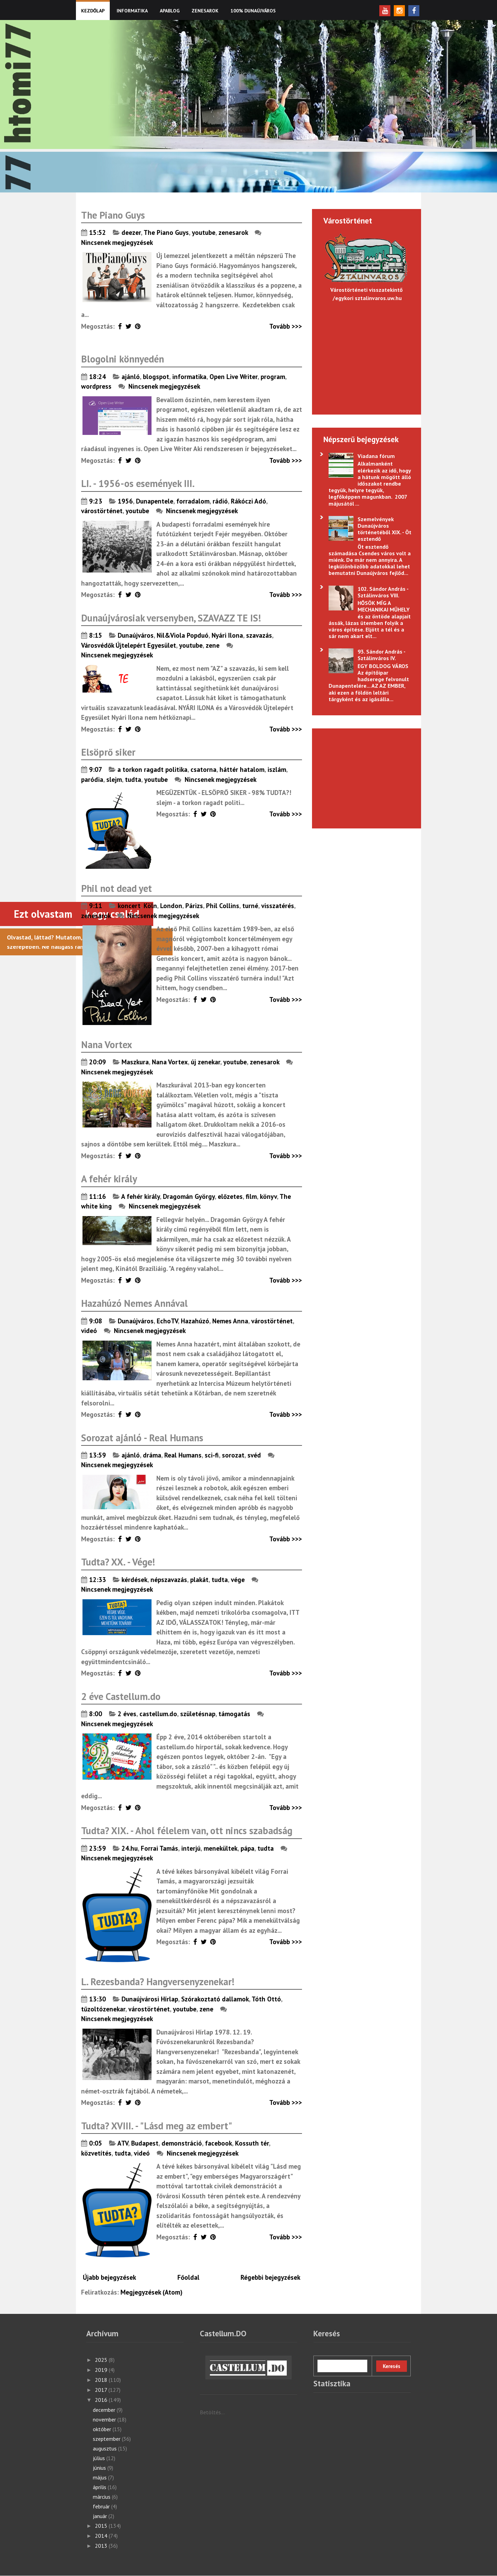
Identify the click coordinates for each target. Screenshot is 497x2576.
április (100, 2487)
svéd (254, 1455)
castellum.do (158, 1714)
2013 (102, 2545)
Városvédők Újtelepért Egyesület (128, 645)
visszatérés (277, 906)
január (100, 2516)
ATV (122, 2143)
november (105, 2419)
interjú (191, 1848)
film (251, 1196)
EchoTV (167, 1321)
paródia (92, 779)
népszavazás (168, 1579)
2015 (102, 2525)
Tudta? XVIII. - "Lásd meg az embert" (156, 2125)
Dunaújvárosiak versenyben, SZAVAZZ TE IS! (171, 617)
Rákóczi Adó (248, 501)
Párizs (194, 906)
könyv (268, 1196)
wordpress (96, 386)
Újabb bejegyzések (109, 2277)
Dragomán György (189, 1196)
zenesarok (233, 232)
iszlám (276, 769)
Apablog (169, 11)
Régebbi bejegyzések (270, 2277)
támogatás (234, 1714)
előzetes (230, 1196)
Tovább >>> (285, 326)
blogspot (156, 376)
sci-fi (212, 1455)
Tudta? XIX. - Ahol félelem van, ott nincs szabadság (186, 1830)
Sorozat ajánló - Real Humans (142, 1437)
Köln (150, 906)
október (103, 2429)
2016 (102, 2399)
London (171, 906)
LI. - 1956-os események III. (138, 483)
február (102, 2506)
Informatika (132, 11)
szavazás (259, 635)
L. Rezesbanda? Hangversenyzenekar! (157, 1981)
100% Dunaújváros (253, 11)
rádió (220, 501)
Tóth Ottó (266, 1999)
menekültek (220, 1848)
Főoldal (188, 2277)
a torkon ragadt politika (152, 769)
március (102, 2496)
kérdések (134, 1579)
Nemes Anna (230, 1321)
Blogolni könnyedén (122, 358)
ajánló (130, 376)
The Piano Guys (113, 215)
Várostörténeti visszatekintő (366, 289)
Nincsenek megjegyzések (117, 242)
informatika (189, 376)
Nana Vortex (106, 1044)
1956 (125, 501)
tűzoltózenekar (103, 2009)
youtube (203, 232)
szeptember (107, 2438)
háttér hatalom (242, 769)
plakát (199, 1579)
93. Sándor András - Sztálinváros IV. (381, 655)
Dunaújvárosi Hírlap (149, 1999)
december (105, 2409)
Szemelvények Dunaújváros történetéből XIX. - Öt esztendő (384, 529)
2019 (102, 2369)
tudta (133, 779)
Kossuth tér (252, 2143)
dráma (152, 1455)
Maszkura (135, 1062)
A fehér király (109, 1178)
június (100, 2467)
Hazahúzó (195, 1321)
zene (213, 645)
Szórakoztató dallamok (215, 1999)
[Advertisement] (363, 777)
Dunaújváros (136, 635)
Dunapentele (154, 501)
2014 (102, 2535)
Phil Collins (222, 906)
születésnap (197, 1714)
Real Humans (183, 1455)
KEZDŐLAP (93, 11)
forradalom (192, 501)
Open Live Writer (233, 376)
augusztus (105, 2448)
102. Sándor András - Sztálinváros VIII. (383, 592)
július (99, 2458)
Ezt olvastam (43, 914)
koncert (129, 906)
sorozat (233, 1455)
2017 (101, 2389)
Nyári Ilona (227, 635)
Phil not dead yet (116, 888)
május (100, 2477)
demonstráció (182, 2143)
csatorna (203, 769)
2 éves (127, 1714)
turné (250, 906)
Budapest (144, 2143)
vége (238, 1579)
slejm (114, 779)
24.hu (129, 1848)
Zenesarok (205, 11)
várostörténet (102, 511)
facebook (218, 2143)
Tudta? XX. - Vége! (118, 1561)
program (273, 376)
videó (89, 1330)
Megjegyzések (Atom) (151, 2292)
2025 (102, 2359)
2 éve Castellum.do (120, 1696)
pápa (247, 1848)
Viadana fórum (376, 455)
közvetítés (96, 2153)
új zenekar (205, 1062)
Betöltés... (212, 2412)
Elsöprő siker (108, 752)
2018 (102, 2379)
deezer (131, 232)
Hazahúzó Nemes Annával (134, 1303)
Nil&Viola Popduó (182, 635)
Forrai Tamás (159, 1848)
